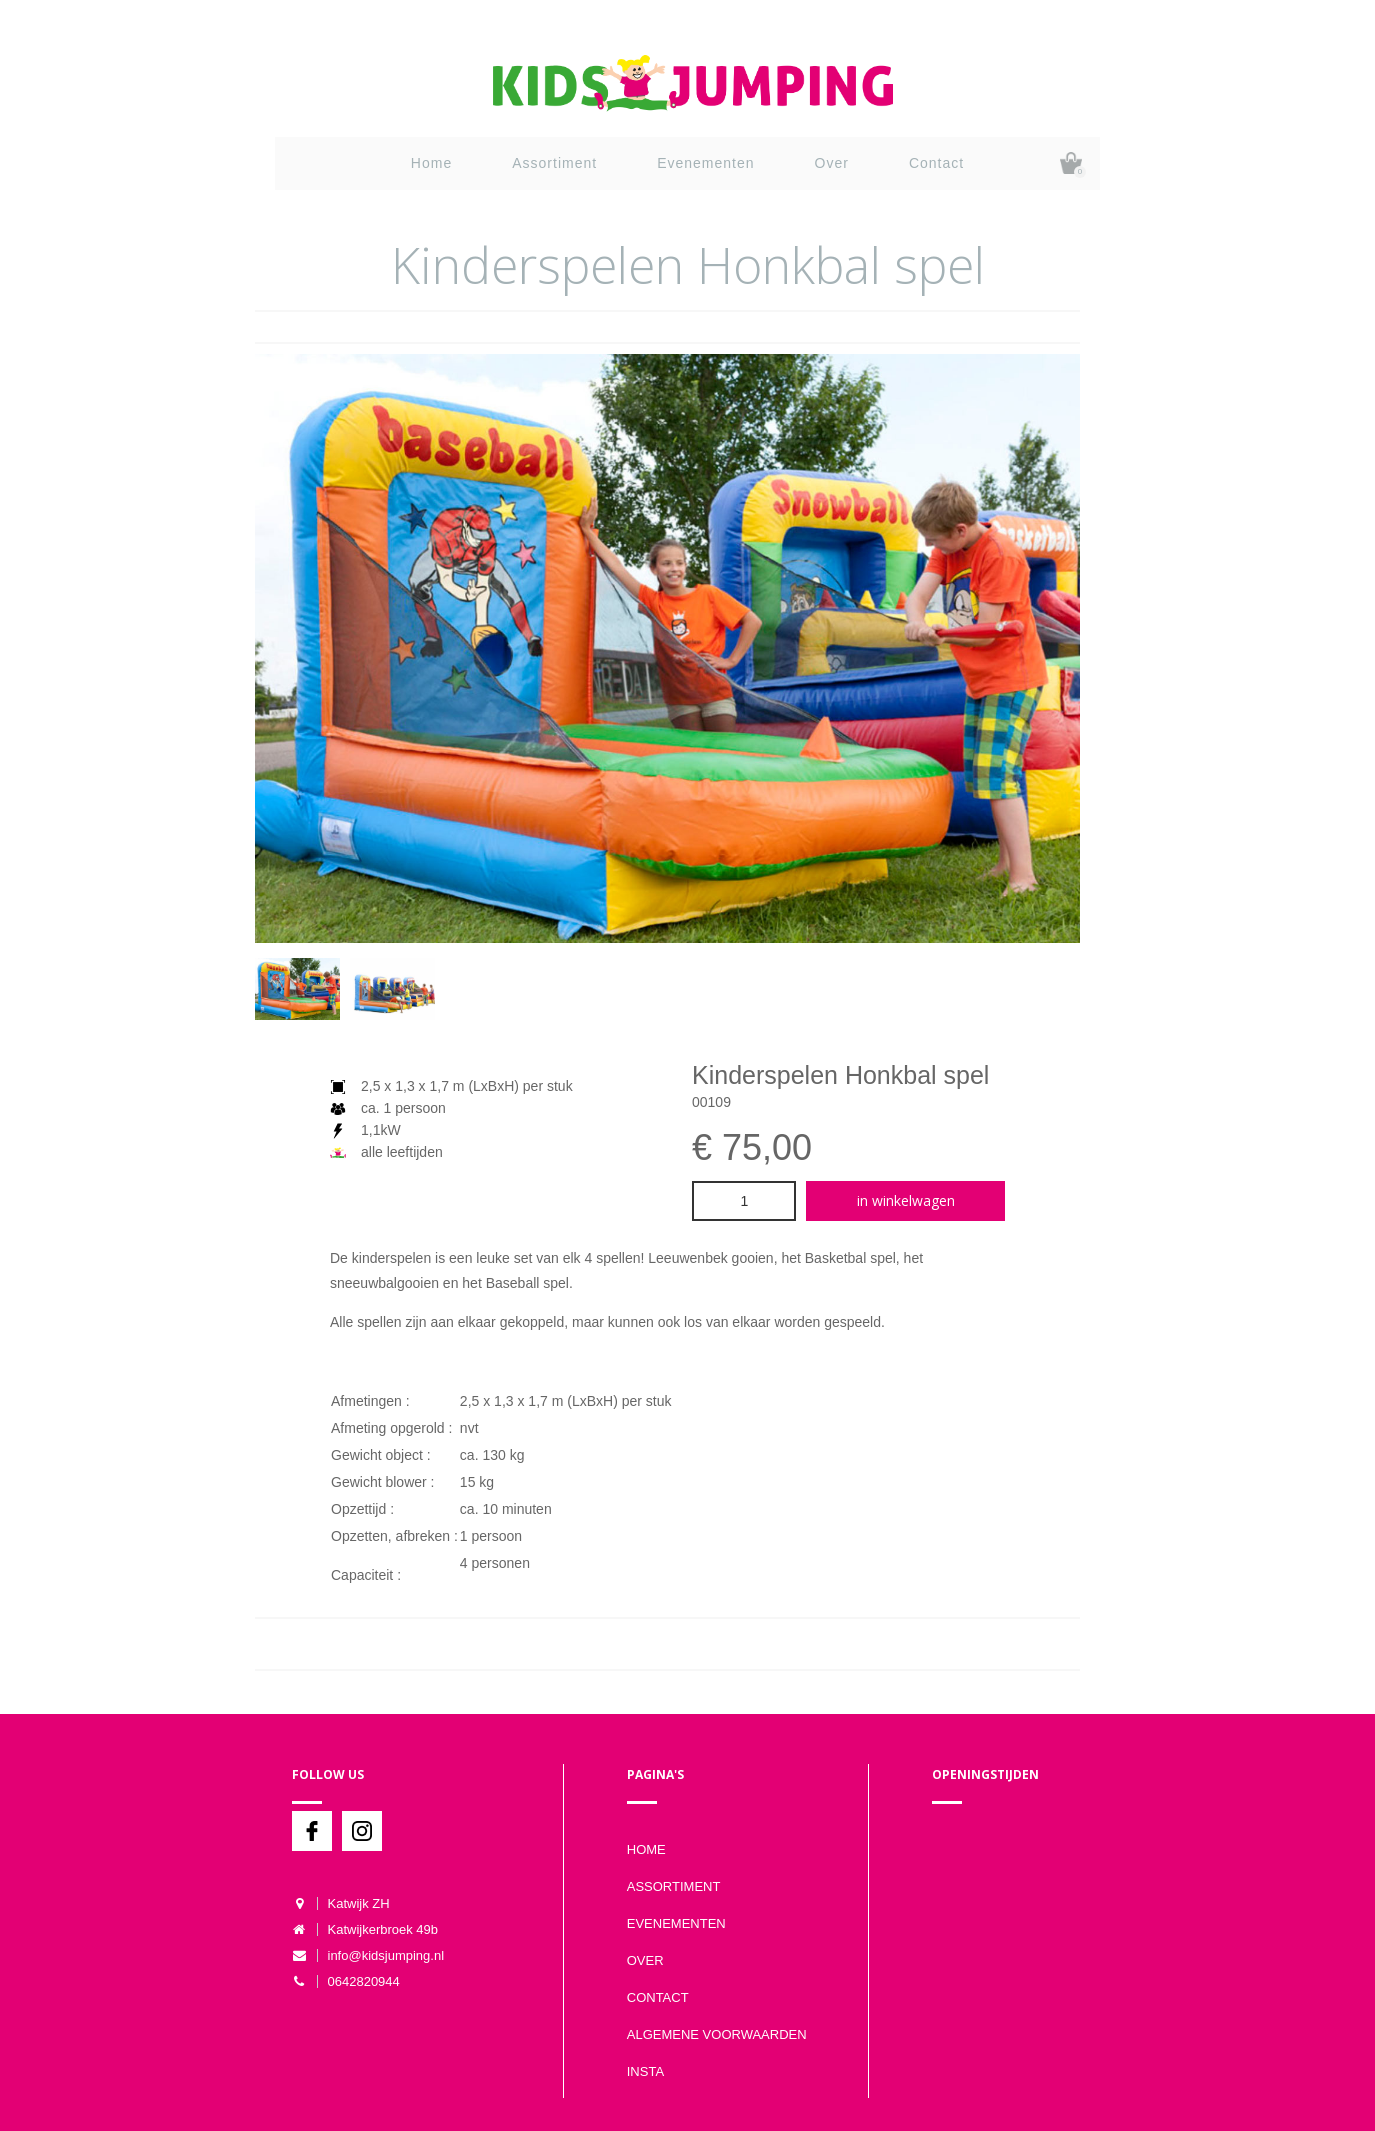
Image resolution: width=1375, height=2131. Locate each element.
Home (431, 163)
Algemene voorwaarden (717, 2034)
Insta (645, 2071)
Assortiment (554, 163)
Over (832, 163)
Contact (936, 163)
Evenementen (705, 163)
